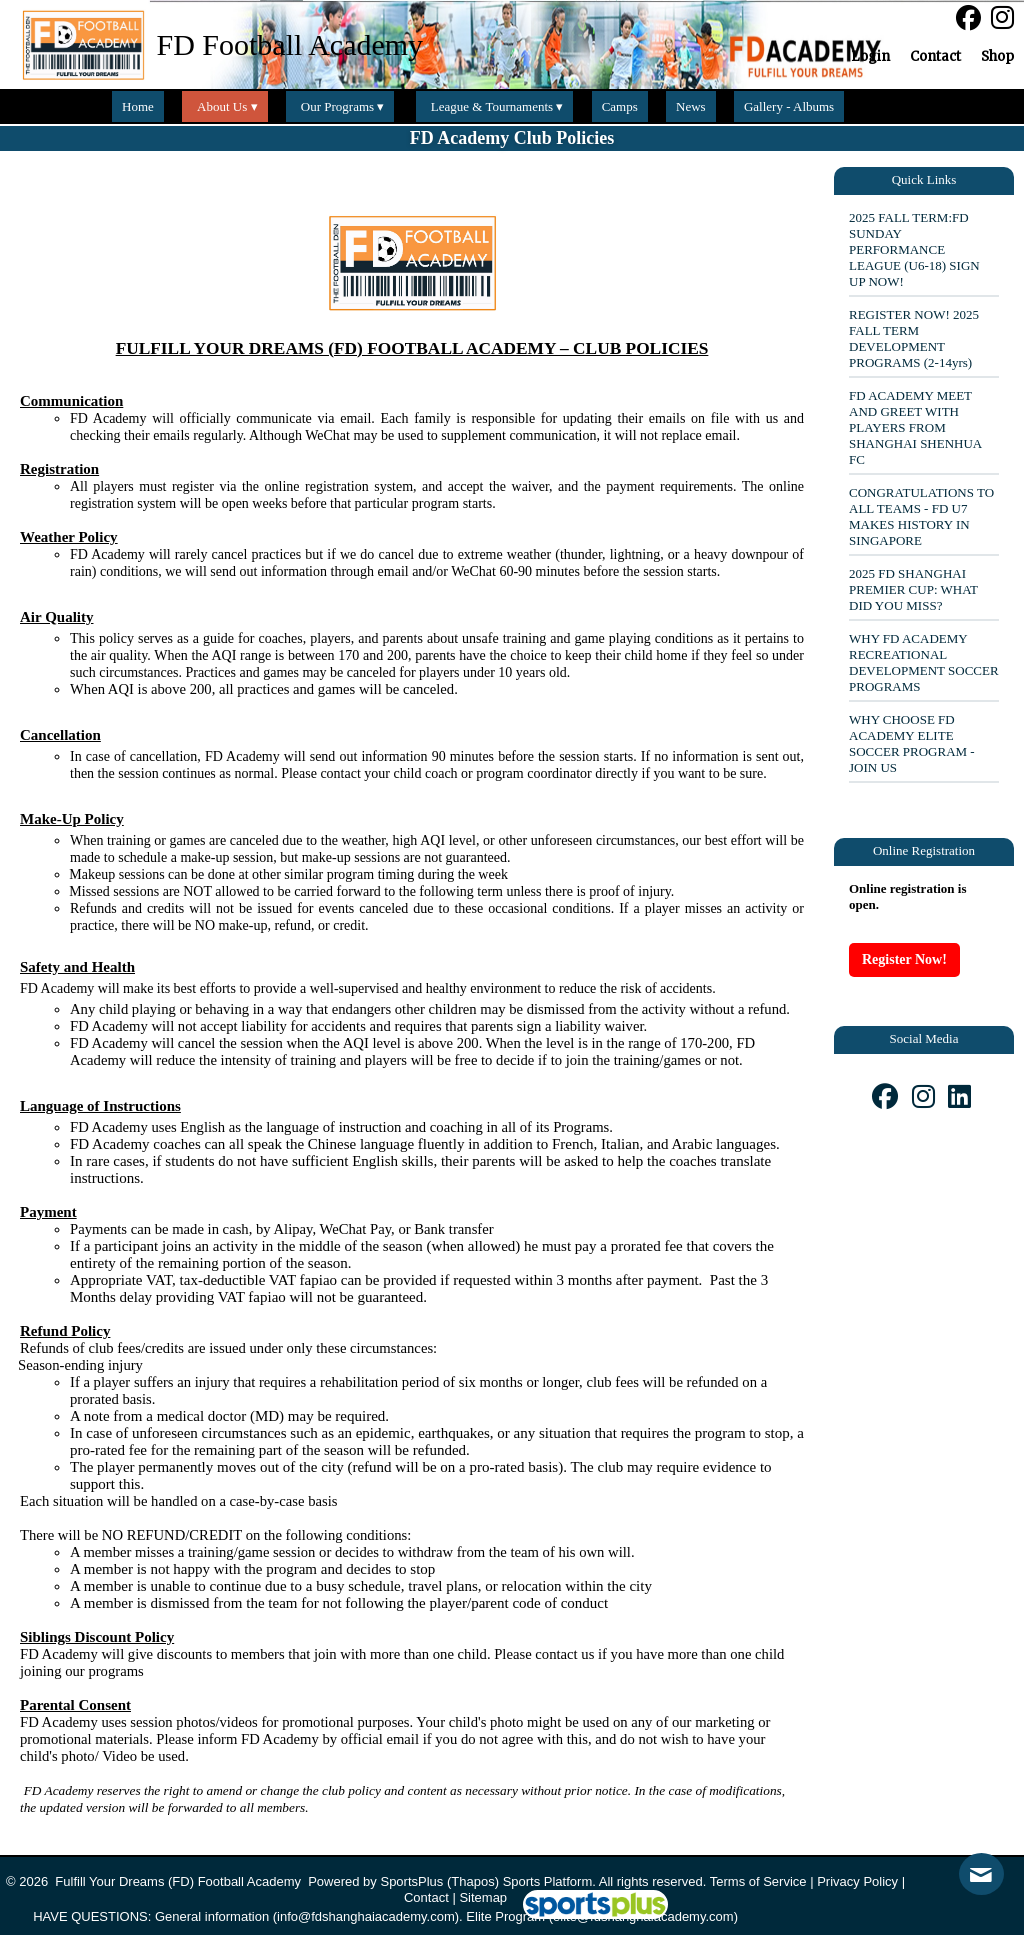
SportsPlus (411, 1881)
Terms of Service (758, 1881)
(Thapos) (473, 1881)
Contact (426, 1897)
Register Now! (904, 959)
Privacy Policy (857, 1881)
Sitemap (483, 1897)
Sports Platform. (549, 1881)
